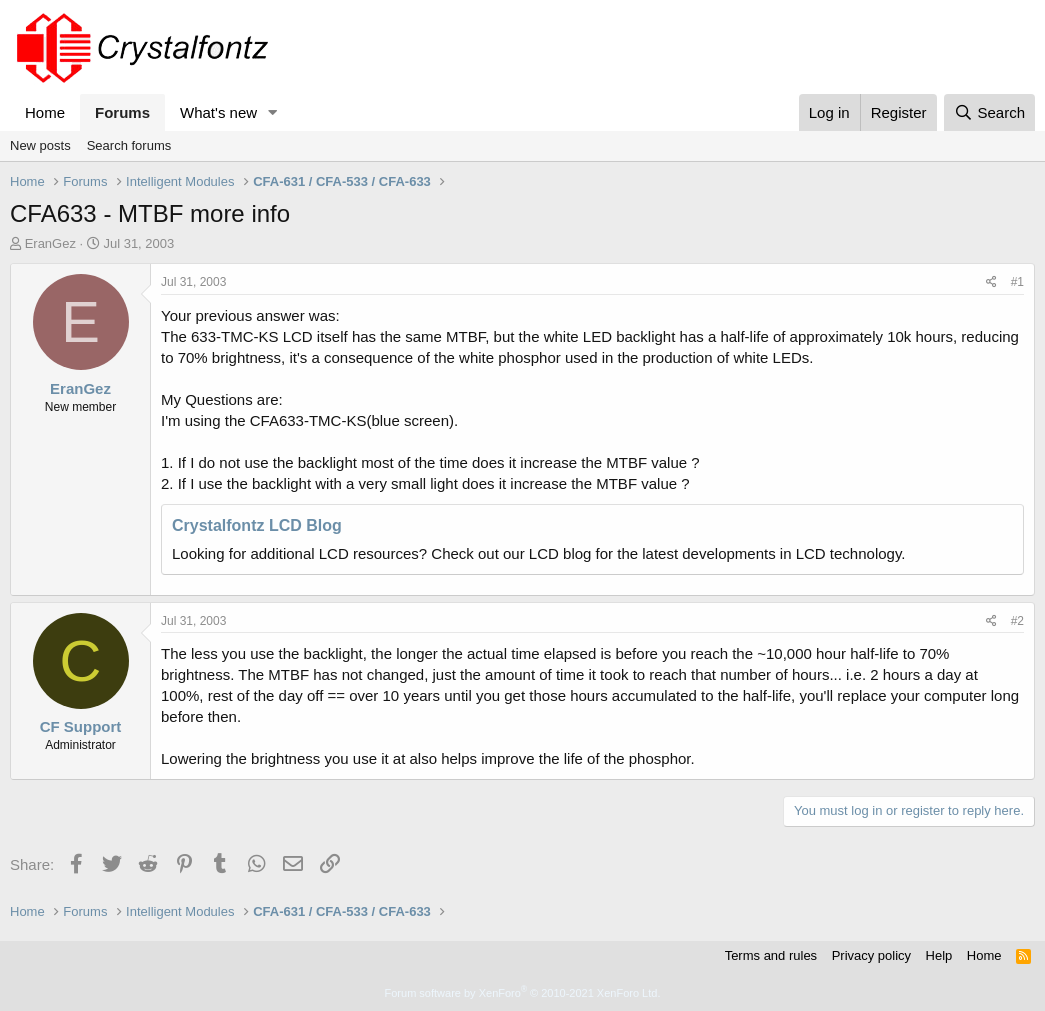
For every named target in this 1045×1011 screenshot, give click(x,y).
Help (939, 955)
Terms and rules (771, 955)
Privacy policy (871, 955)
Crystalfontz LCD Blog (257, 525)
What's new (218, 112)
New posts (40, 145)
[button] (273, 112)
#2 (1017, 621)
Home (45, 112)
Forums (122, 112)
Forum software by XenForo (523, 993)
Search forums (129, 145)
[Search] (989, 112)
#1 (1017, 282)
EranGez (50, 243)
